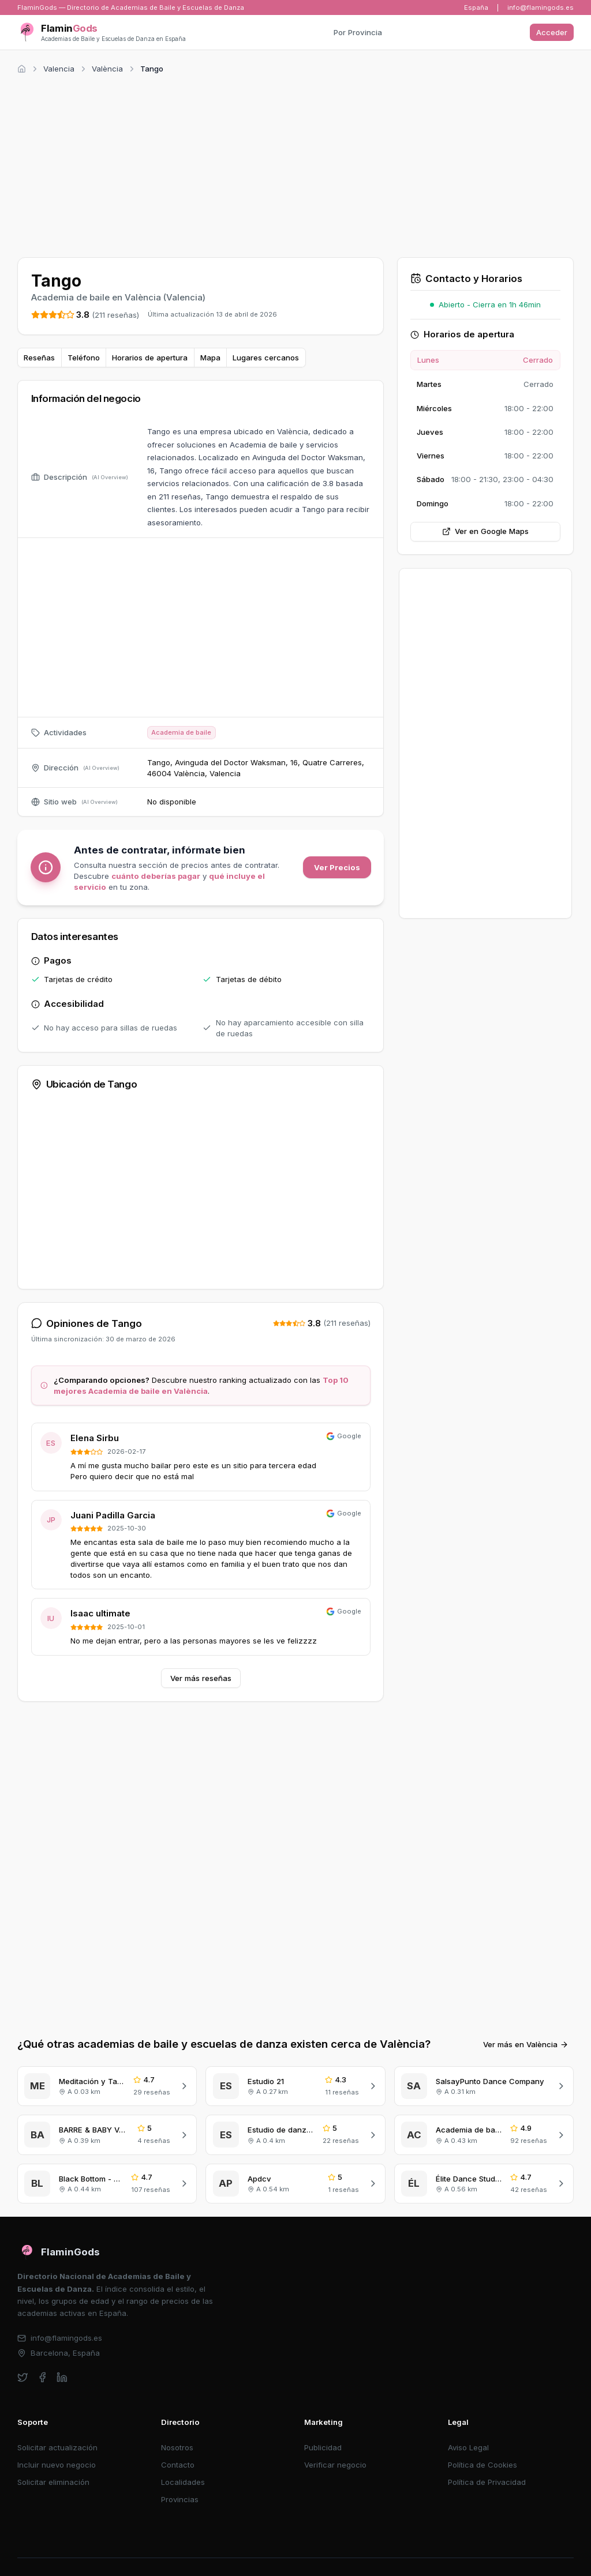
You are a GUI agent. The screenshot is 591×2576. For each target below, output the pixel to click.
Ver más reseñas (200, 1678)
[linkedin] (62, 2377)
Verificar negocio (335, 2464)
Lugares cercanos (266, 357)
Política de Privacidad (487, 2482)
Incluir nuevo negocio (56, 2464)
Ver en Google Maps (485, 531)
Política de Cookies (482, 2464)
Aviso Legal (468, 2447)
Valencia (58, 68)
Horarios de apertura (150, 357)
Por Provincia (358, 32)
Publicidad (323, 2447)
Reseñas (39, 357)
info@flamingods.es (540, 7)
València (107, 68)
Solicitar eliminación (53, 2482)
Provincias (180, 2499)
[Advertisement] (295, 164)
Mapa (210, 357)
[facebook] (42, 2377)
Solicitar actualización (57, 2447)
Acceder (551, 32)
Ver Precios (337, 867)
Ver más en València (525, 2044)
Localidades (183, 2482)
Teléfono (84, 357)
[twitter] (22, 2377)
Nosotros (177, 2447)
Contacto (177, 2464)
